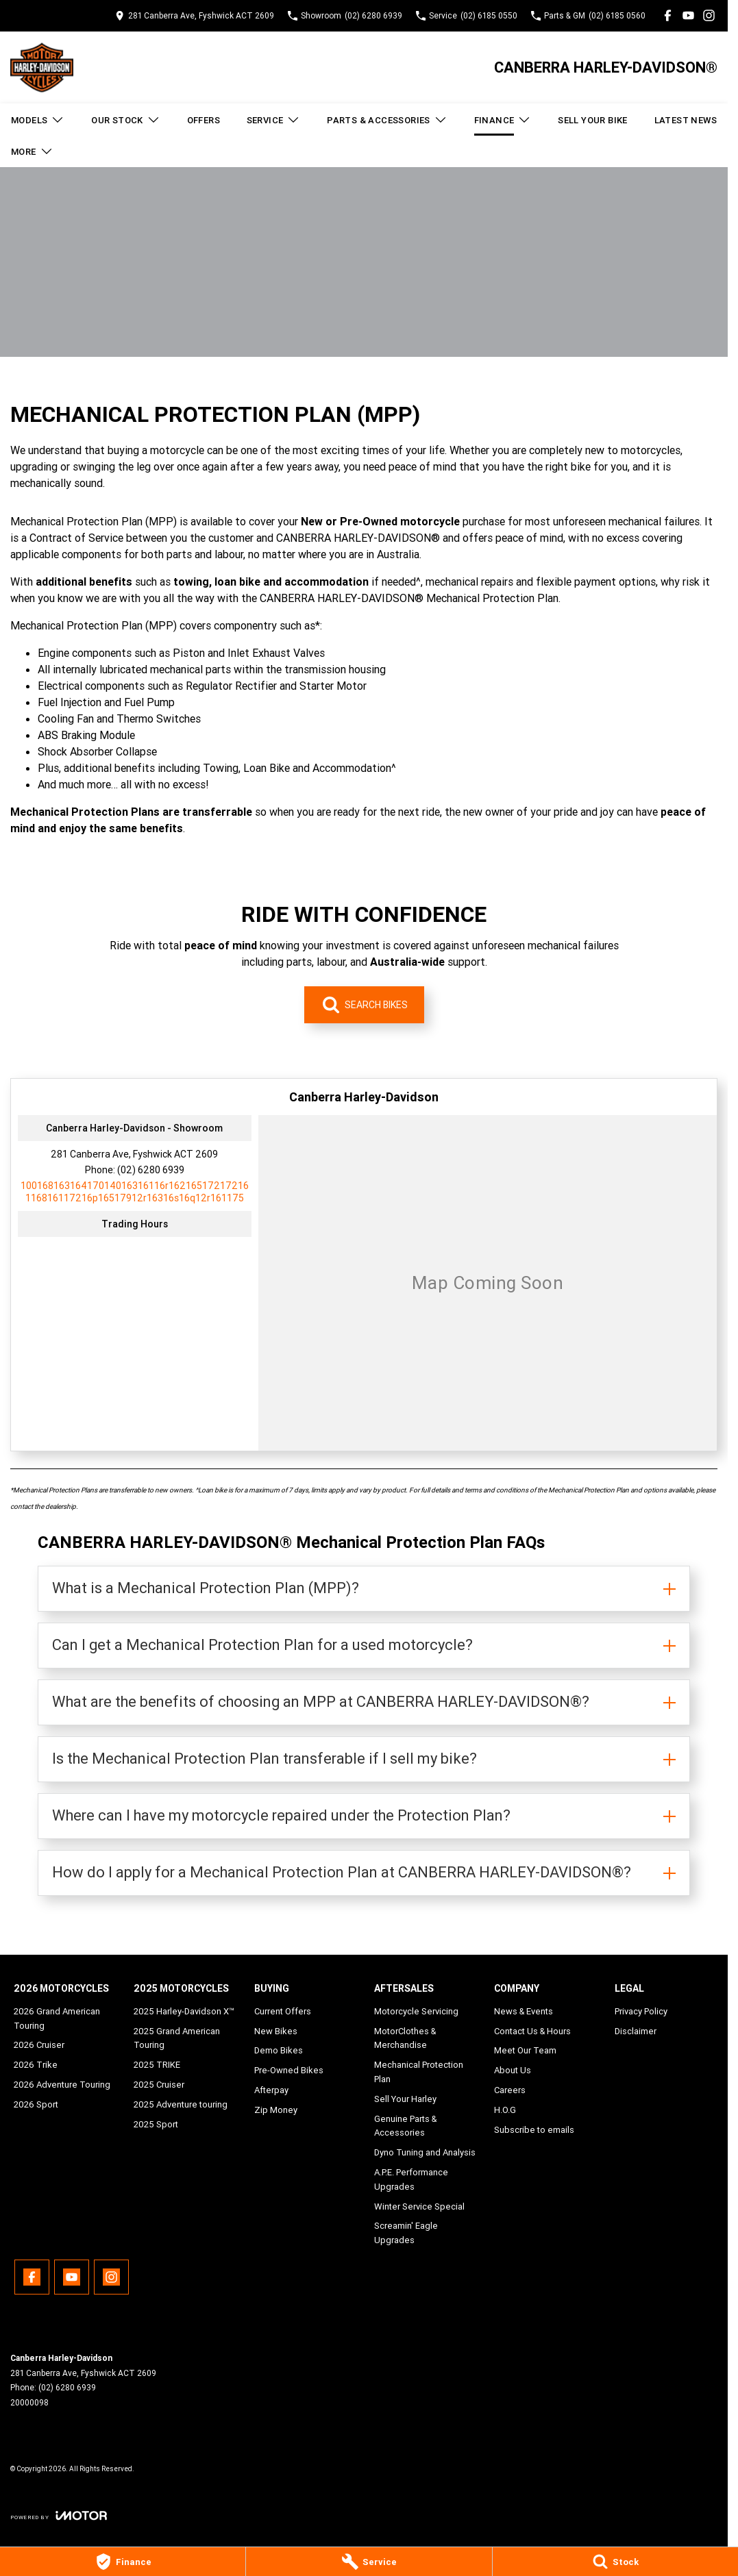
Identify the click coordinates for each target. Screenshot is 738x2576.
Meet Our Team (525, 2050)
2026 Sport (36, 2104)
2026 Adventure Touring (62, 2084)
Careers (510, 2090)
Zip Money (275, 2110)
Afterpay (271, 2090)
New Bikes (275, 2031)
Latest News (685, 120)
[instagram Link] (708, 15)
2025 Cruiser (159, 2084)
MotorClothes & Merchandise (405, 2038)
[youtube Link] (688, 15)
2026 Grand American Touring (57, 2018)
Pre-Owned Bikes (288, 2070)
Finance (503, 120)
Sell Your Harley (405, 2099)
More (32, 151)
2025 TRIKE (157, 2065)
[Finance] (122, 2561)
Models (37, 120)
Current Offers (282, 2011)
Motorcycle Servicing (416, 2011)
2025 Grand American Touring (177, 2038)
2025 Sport (156, 2124)
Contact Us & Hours (532, 2031)
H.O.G (505, 2110)
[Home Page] (41, 67)
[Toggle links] (58, 2515)
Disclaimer (635, 2031)
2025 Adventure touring (180, 2104)
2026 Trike (36, 2065)
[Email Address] (135, 1191)
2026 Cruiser (39, 2045)
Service (274, 120)
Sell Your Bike (593, 120)
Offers (203, 120)
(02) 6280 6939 (150, 1170)
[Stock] (615, 2561)
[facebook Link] (667, 15)
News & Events (523, 2011)
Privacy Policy (641, 2011)
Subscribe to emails (534, 2130)
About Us (512, 2070)
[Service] (368, 2561)
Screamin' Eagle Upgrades (406, 2233)
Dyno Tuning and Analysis (425, 2152)
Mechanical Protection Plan (418, 2072)
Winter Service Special (419, 2206)
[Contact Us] (194, 15)
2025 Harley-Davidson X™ (184, 2011)
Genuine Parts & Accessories (405, 2126)
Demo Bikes (278, 2050)
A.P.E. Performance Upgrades (411, 2179)
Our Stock (125, 120)
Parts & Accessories (387, 120)
